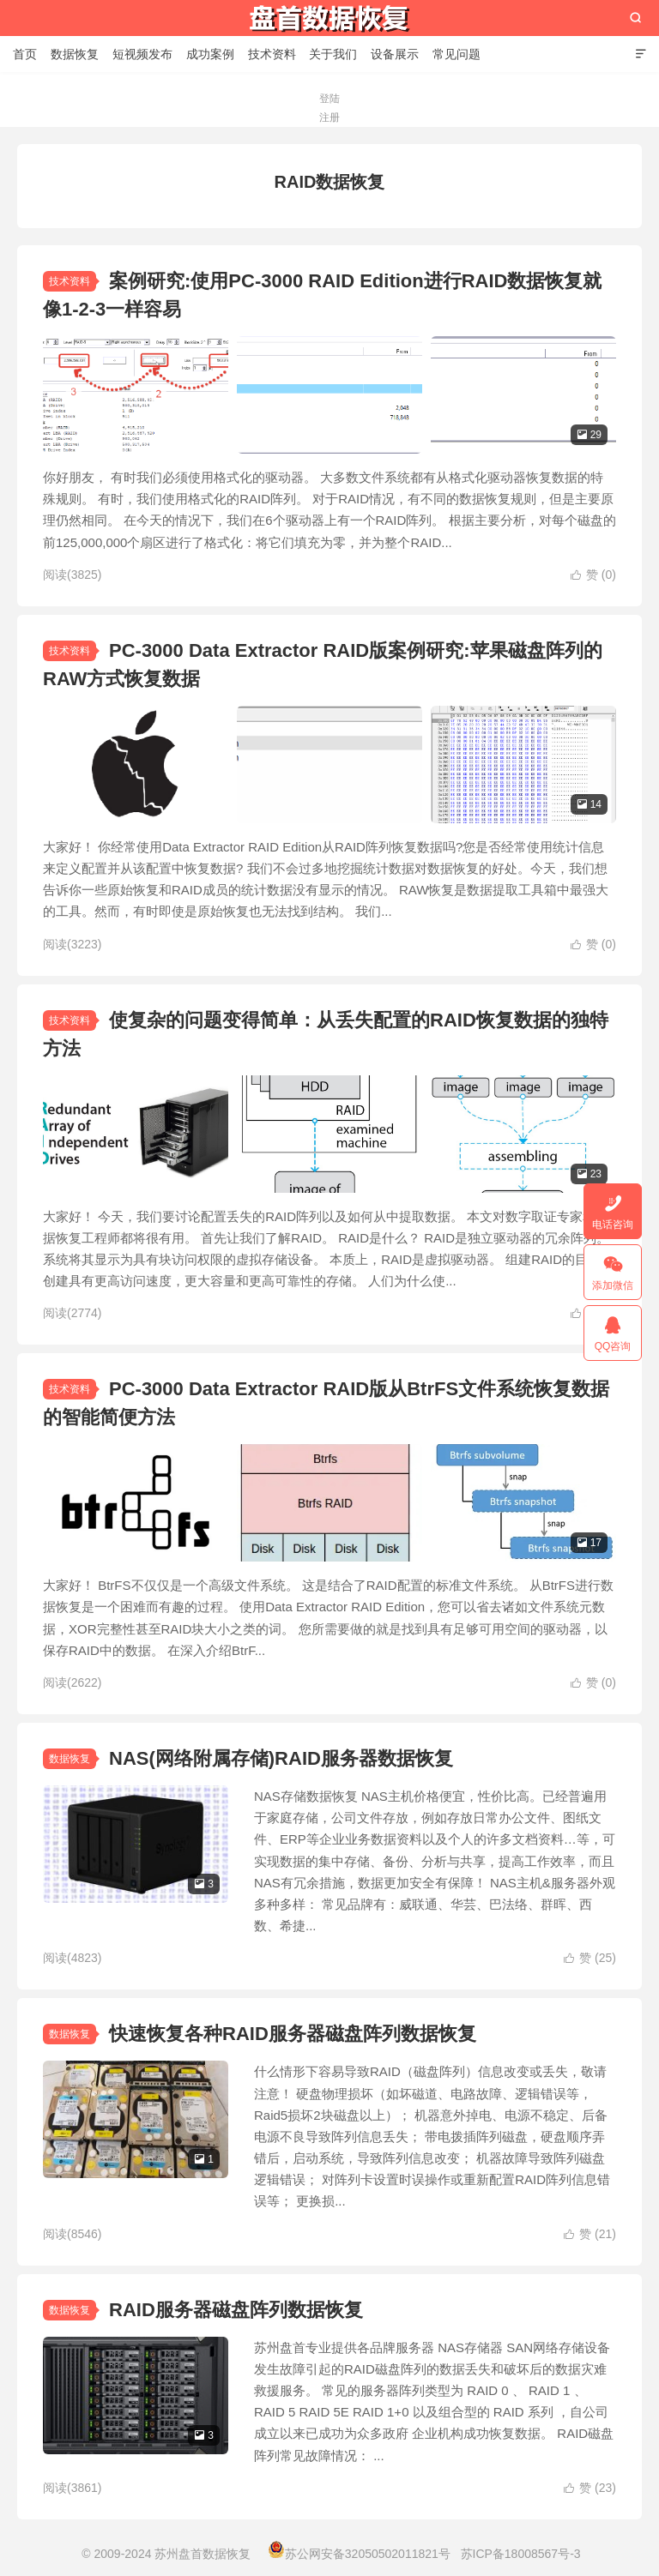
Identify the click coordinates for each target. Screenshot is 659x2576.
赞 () (593, 574)
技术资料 (272, 54)
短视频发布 (142, 54)
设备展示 (395, 54)
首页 (25, 54)
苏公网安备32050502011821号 (359, 2554)
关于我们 (333, 54)
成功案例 (210, 54)
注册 (329, 117)
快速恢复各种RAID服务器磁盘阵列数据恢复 (292, 2033)
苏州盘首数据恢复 (329, 18)
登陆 (329, 99)
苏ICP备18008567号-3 (521, 2554)
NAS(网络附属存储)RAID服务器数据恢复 (281, 1758)
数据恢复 (75, 54)
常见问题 (456, 54)
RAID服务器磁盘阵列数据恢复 (236, 2309)
